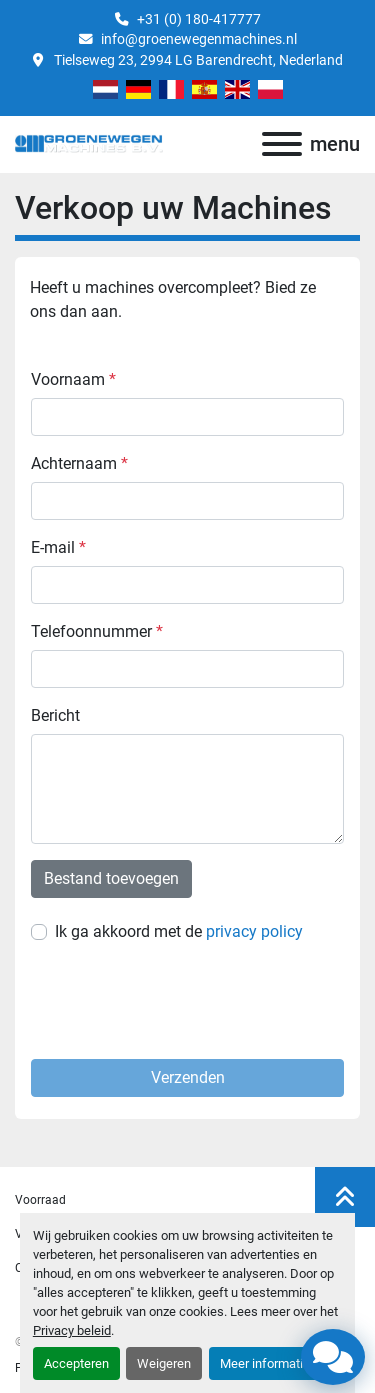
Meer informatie (265, 1363)
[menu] (282, 144)
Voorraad (40, 1200)
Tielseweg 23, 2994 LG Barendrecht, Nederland (197, 60)
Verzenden (188, 1077)
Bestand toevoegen (111, 878)
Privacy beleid (72, 1330)
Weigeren (164, 1363)
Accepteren (76, 1363)
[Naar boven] (345, 1197)
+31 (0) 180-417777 (199, 19)
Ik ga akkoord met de (179, 931)
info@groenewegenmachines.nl (199, 39)
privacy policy (254, 931)
